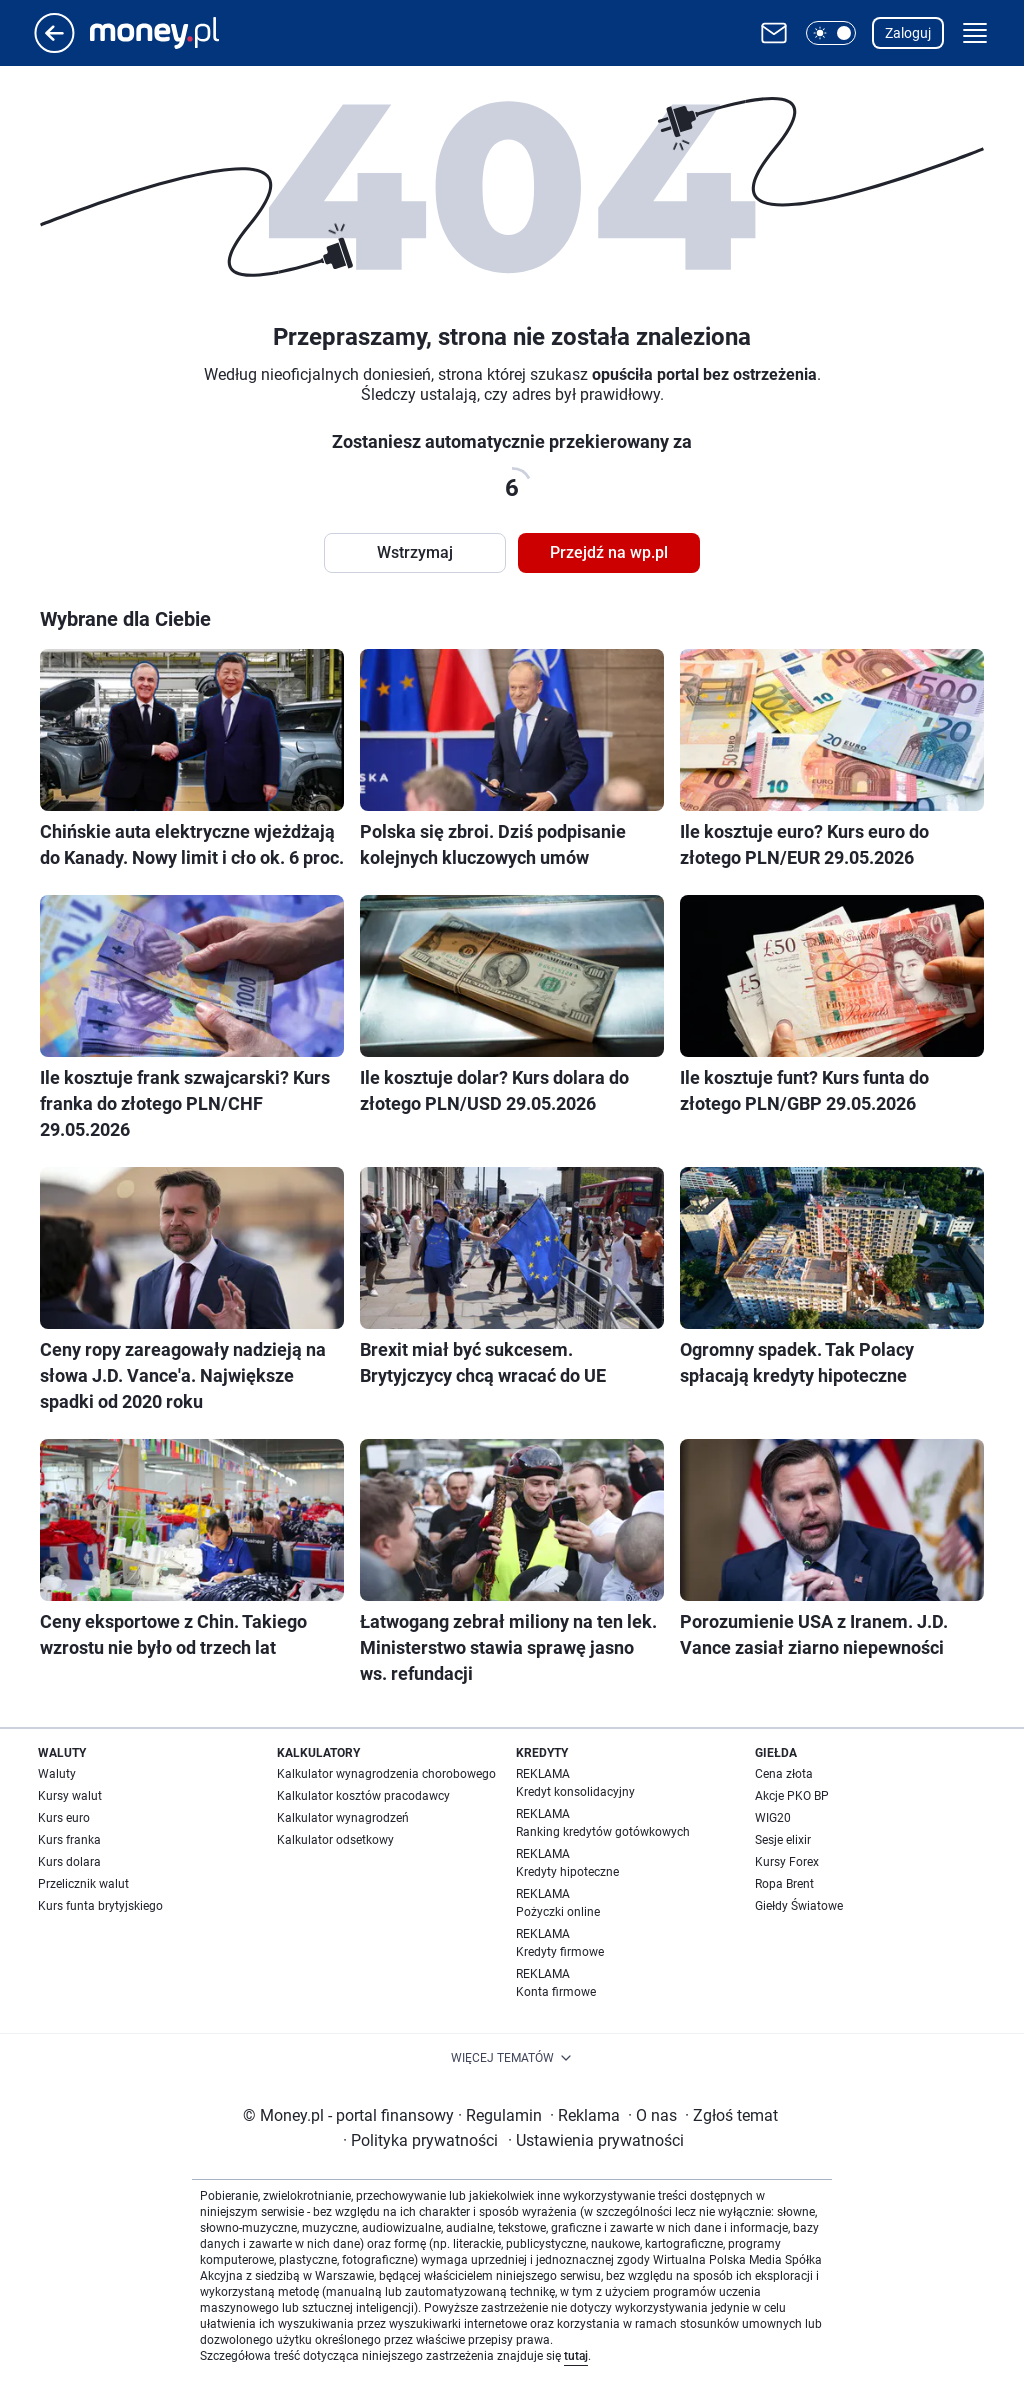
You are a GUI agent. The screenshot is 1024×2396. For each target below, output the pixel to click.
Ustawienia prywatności (596, 2140)
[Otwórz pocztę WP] (774, 33)
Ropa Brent (784, 1884)
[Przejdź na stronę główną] (54, 47)
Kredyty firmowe (560, 1952)
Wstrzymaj (415, 552)
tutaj (576, 2356)
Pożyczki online (558, 1912)
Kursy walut (70, 1796)
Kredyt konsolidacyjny (575, 1792)
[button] (831, 33)
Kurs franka (69, 1840)
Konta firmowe (556, 1992)
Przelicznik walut (83, 1884)
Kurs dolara (69, 1862)
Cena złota (784, 1774)
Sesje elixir (783, 1840)
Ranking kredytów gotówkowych (603, 1832)
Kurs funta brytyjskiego (100, 1906)
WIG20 (773, 1818)
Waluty (57, 1774)
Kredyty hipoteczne (567, 1872)
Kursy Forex (787, 1862)
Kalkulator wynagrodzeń (343, 1818)
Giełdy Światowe (799, 1906)
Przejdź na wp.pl (609, 552)
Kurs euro (64, 1818)
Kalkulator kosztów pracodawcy (363, 1796)
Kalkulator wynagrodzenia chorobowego (386, 1774)
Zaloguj (908, 33)
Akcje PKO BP (792, 1796)
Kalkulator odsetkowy (335, 1840)
